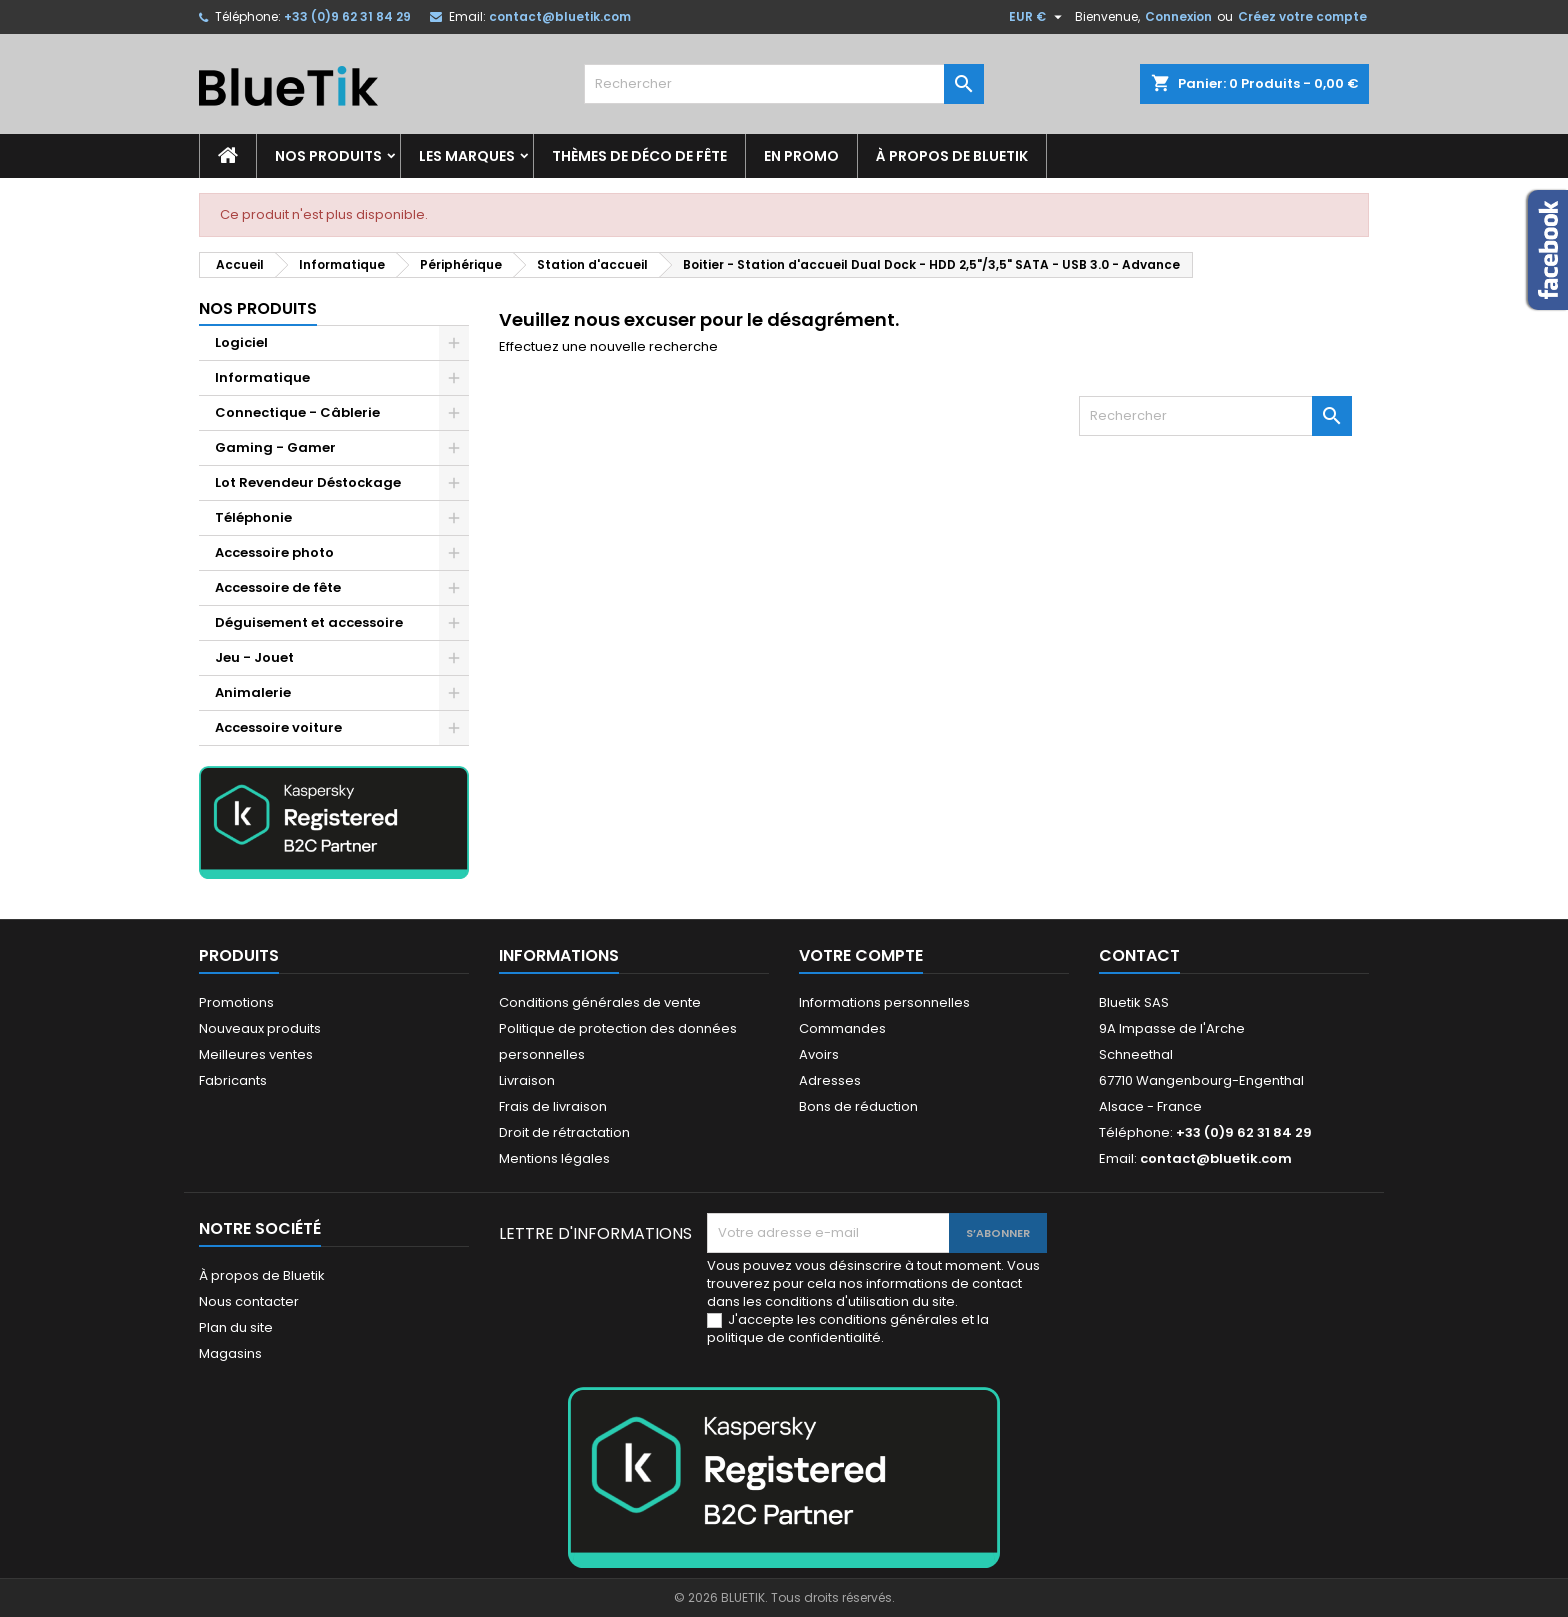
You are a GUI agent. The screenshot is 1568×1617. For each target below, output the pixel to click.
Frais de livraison (553, 1106)
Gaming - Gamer (275, 447)
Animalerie (253, 692)
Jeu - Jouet (254, 657)
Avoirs (819, 1054)
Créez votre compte (1302, 16)
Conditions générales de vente (600, 1002)
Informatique (262, 377)
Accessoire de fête (278, 587)
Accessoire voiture (278, 727)
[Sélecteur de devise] (1038, 17)
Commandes (842, 1028)
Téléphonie (253, 517)
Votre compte (861, 955)
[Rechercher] (784, 84)
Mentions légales (554, 1158)
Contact (1139, 955)
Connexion (1178, 16)
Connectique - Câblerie (297, 412)
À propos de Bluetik (952, 156)
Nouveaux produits (260, 1028)
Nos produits (328, 156)
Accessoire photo (274, 552)
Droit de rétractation (564, 1132)
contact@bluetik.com (560, 16)
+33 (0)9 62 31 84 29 (347, 16)
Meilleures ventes (256, 1054)
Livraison (527, 1080)
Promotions (236, 1002)
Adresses (830, 1080)
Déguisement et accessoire (309, 622)
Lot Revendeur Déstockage (308, 482)
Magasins (230, 1353)
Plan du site (236, 1327)
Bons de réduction (858, 1106)
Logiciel (241, 342)
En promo (801, 156)
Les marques (467, 156)
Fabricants (233, 1080)
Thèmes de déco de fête (639, 156)
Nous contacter (249, 1301)
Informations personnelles (884, 1002)
